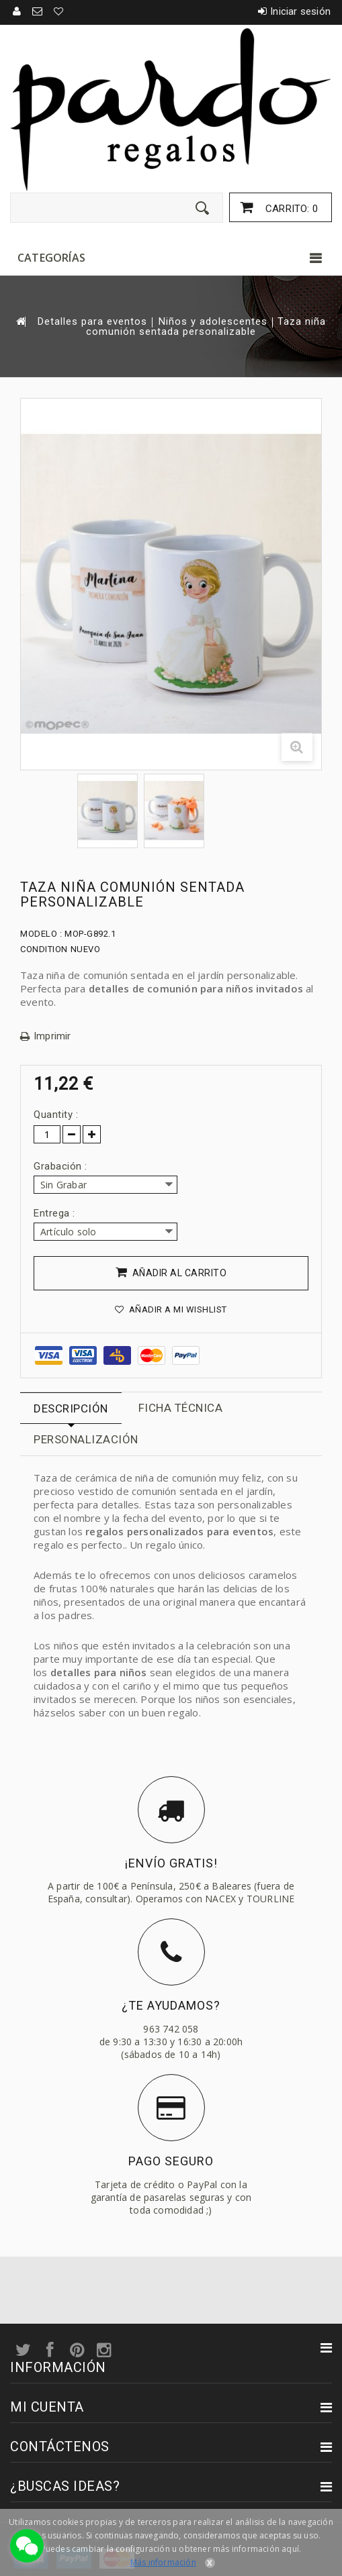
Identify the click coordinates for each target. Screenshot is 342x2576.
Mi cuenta (47, 2407)
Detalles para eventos (92, 322)
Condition (44, 949)
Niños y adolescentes (213, 322)
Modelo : (41, 934)
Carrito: (290, 209)
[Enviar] (202, 208)
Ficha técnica (180, 1407)
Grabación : (62, 1166)
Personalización (86, 1439)
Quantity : (56, 1115)
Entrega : (56, 1213)
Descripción (71, 1408)
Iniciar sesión (300, 11)
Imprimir (52, 1036)
